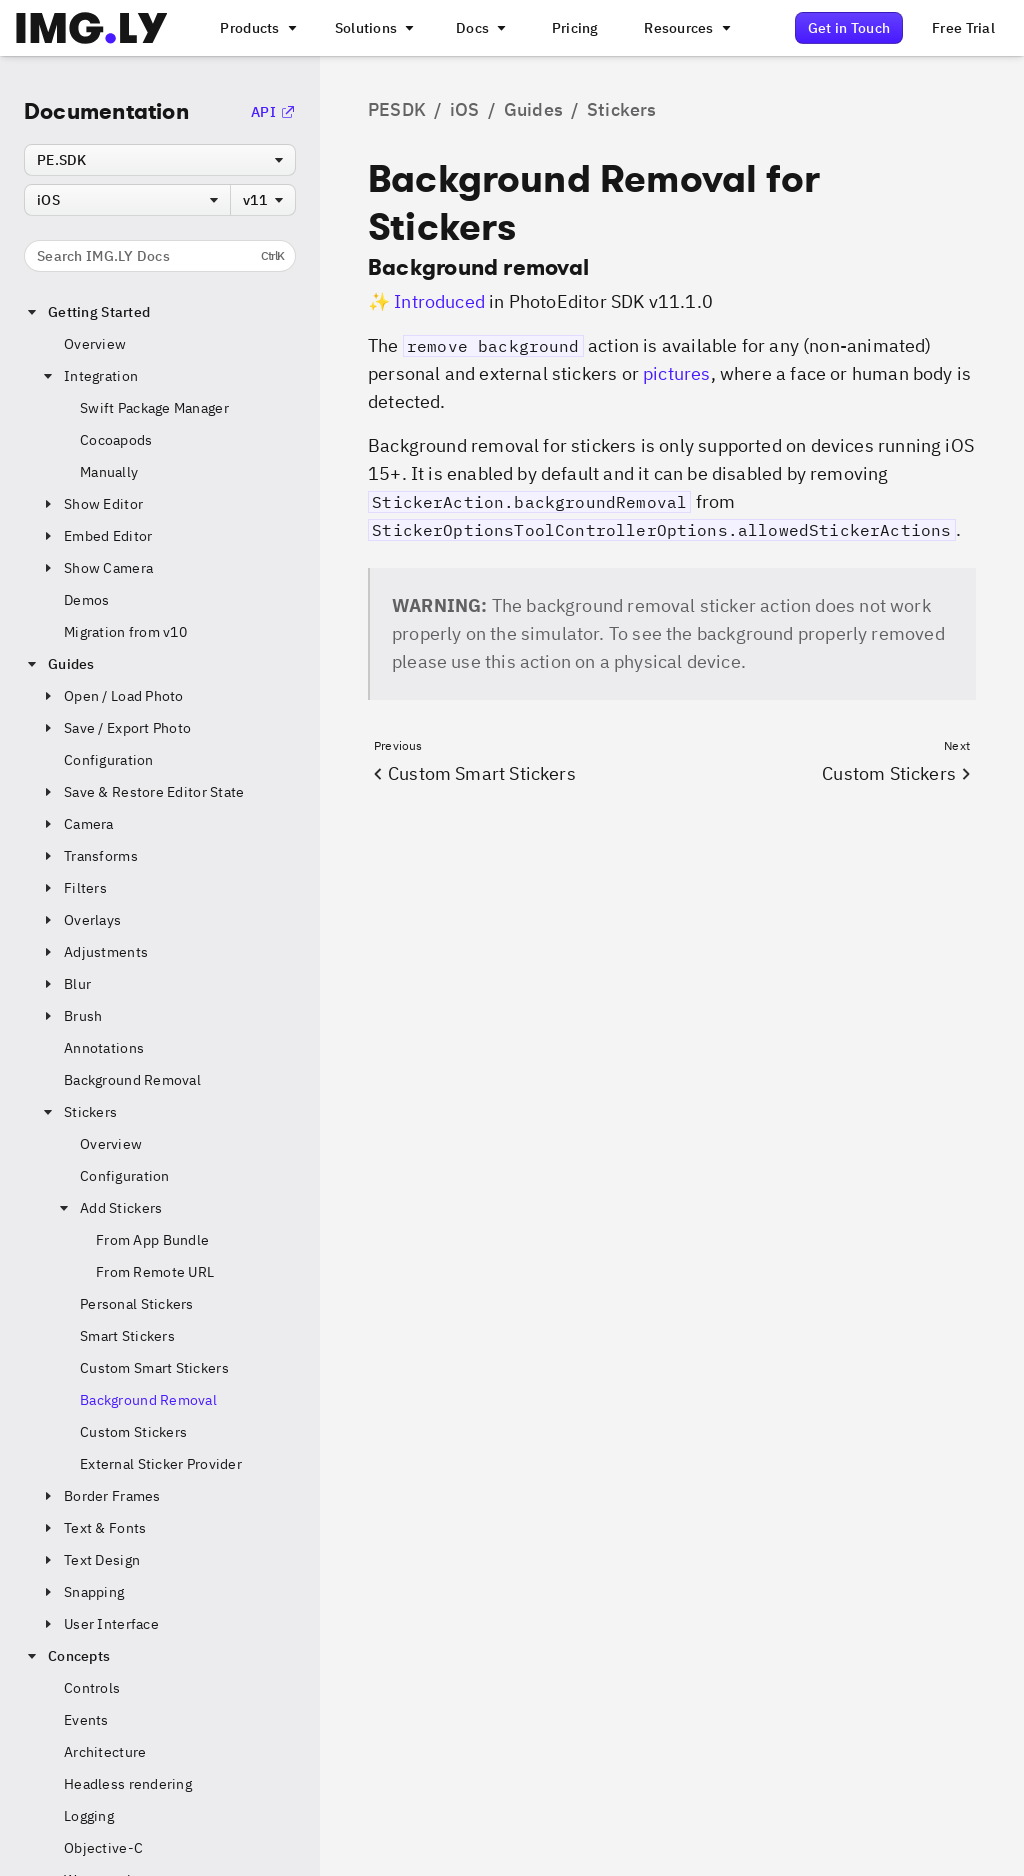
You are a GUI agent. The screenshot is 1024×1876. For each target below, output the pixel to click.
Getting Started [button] (87, 312)
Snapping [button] (82, 1592)
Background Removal (132, 1080)
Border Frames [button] (100, 1496)
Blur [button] (65, 984)
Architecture (105, 1752)
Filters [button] (73, 888)
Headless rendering (128, 1784)
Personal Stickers (137, 1304)
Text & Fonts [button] (93, 1528)
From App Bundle (152, 1240)
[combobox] (160, 160)
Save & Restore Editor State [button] (142, 792)
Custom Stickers (133, 1432)
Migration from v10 (125, 632)
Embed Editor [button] (96, 536)
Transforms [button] (89, 856)
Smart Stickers (127, 1336)
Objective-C (103, 1848)
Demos (86, 600)
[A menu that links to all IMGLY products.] (256, 28)
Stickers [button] (78, 1112)
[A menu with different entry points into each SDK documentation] (479, 28)
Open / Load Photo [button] (112, 696)
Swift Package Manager (154, 408)
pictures (676, 373)
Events (86, 1720)
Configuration (109, 760)
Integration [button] (89, 376)
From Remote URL (155, 1272)
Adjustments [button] (94, 952)
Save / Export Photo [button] (115, 728)
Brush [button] (71, 1016)
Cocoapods (116, 440)
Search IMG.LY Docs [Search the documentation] (160, 256)
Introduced (439, 301)
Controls (92, 1688)
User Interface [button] (99, 1624)
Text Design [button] (90, 1560)
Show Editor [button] (91, 504)
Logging (89, 1816)
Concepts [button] (67, 1656)
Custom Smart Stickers (154, 1368)
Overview (95, 344)
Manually (109, 472)
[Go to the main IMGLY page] (91, 28)
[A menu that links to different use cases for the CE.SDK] (373, 28)
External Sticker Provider (161, 1464)
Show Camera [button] (96, 568)
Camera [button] (77, 824)
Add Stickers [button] (109, 1208)
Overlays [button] (80, 920)
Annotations (104, 1048)
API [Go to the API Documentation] (273, 112)
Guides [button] (59, 664)
